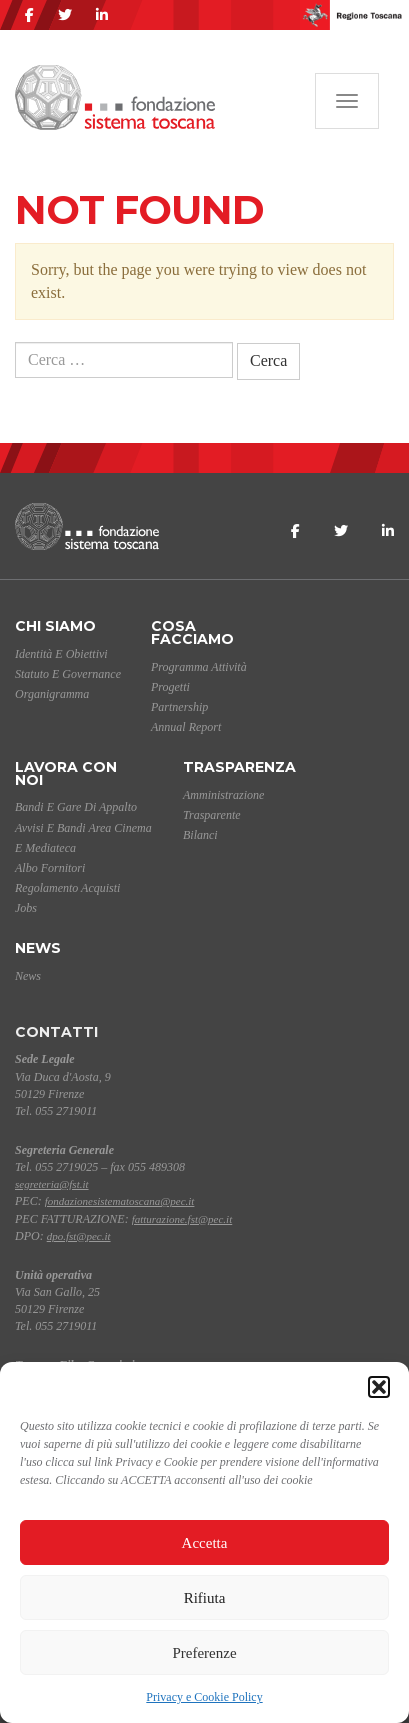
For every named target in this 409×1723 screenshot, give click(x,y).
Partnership (179, 707)
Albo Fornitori (50, 868)
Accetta (205, 1543)
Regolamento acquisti (67, 888)
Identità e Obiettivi (61, 654)
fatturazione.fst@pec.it (182, 1219)
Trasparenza (239, 767)
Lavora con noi (66, 773)
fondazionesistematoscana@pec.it (120, 1201)
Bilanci (200, 835)
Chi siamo (55, 626)
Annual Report (186, 727)
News (38, 948)
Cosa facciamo (192, 632)
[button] (379, 1387)
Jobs (26, 908)
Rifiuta (205, 1598)
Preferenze (204, 1653)
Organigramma (52, 694)
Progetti (170, 687)
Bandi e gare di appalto (76, 807)
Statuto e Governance (68, 674)
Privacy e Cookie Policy (204, 1697)
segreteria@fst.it (52, 1184)
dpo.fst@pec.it (79, 1236)
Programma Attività (199, 667)
